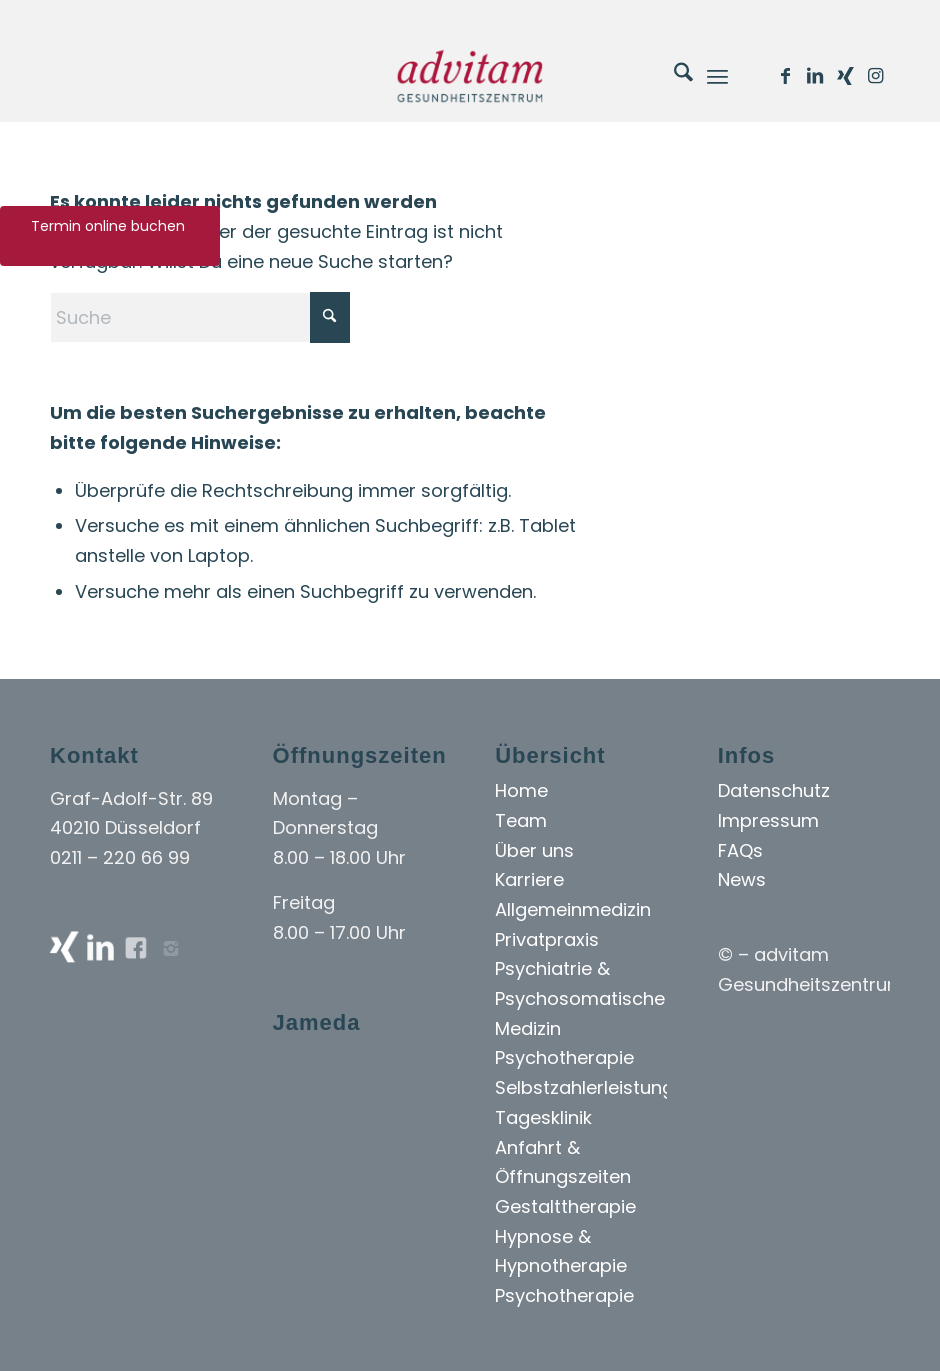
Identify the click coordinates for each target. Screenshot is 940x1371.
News (742, 879)
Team (521, 820)
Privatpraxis (547, 939)
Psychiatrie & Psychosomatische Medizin (580, 998)
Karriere (529, 879)
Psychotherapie (564, 1057)
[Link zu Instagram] (875, 76)
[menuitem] (673, 76)
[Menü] (717, 76)
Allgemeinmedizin (573, 909)
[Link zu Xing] (845, 76)
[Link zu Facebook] (785, 76)
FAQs (740, 850)
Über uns (534, 850)
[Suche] (673, 76)
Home (521, 790)
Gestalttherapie (565, 1206)
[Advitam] (469, 76)
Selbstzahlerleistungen (595, 1087)
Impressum (768, 820)
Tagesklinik (543, 1117)
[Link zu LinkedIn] (815, 76)
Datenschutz (774, 790)
